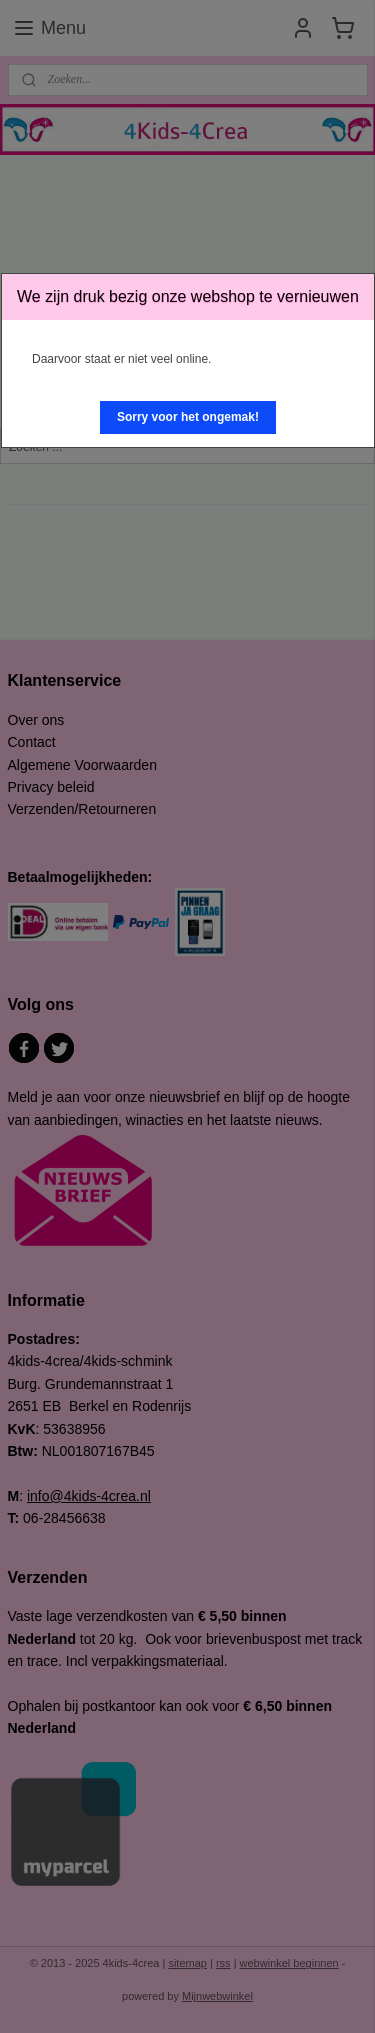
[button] (188, 417)
